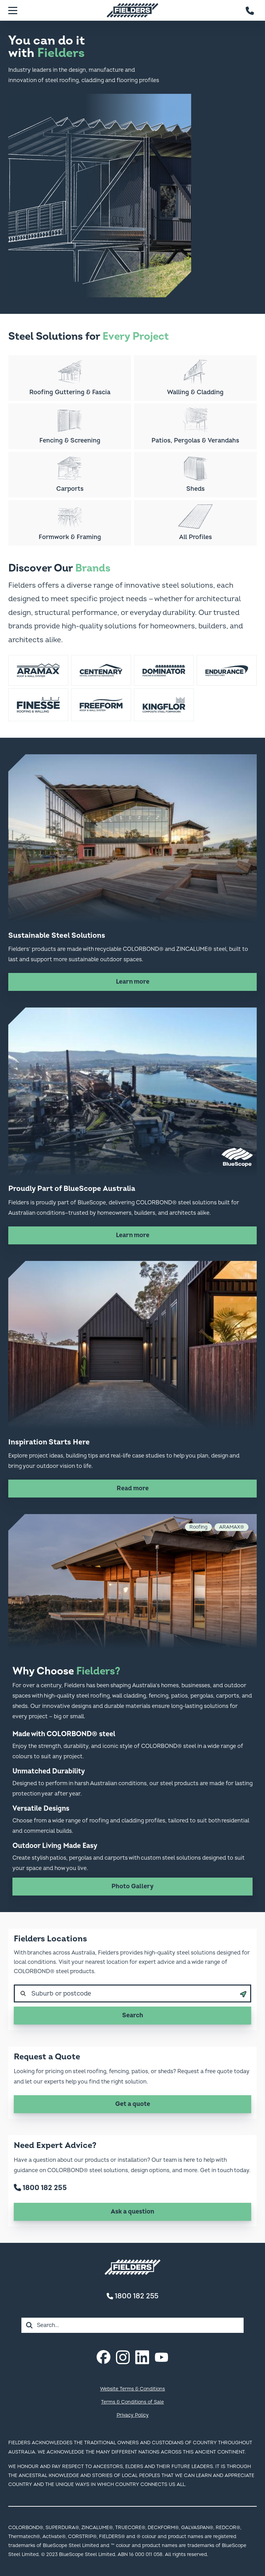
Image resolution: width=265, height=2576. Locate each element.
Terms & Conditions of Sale (132, 2402)
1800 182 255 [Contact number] (132, 2296)
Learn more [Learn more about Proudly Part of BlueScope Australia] (132, 1235)
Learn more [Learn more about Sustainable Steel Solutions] (132, 982)
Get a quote (132, 2104)
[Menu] (12, 10)
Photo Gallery (132, 1886)
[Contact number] (250, 10)
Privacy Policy (133, 2415)
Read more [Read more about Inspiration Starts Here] (133, 1488)
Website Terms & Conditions (132, 2389)
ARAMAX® (231, 1527)
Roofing (198, 1527)
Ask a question (132, 2212)
